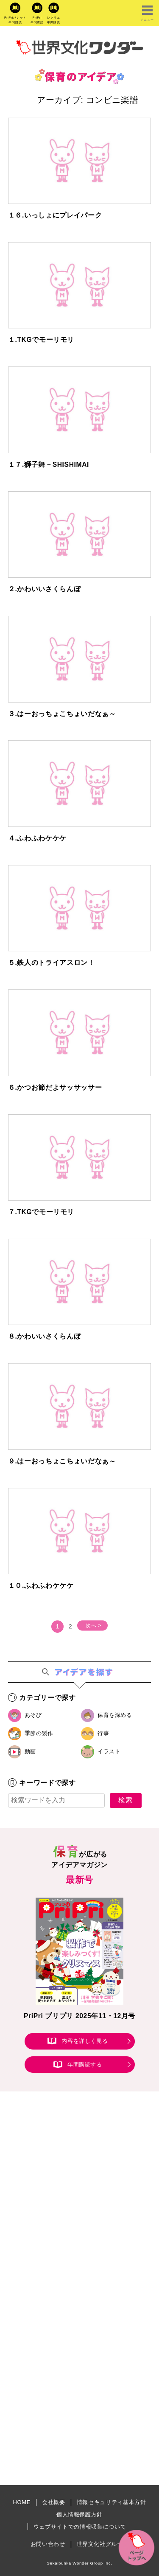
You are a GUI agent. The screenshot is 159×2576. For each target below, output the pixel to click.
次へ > (93, 1625)
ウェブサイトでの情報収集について (79, 2527)
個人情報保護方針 (79, 2514)
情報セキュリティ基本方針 (111, 2502)
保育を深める (115, 1715)
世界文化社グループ (103, 2544)
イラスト (109, 1751)
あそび (33, 1715)
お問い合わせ (48, 2544)
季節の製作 (39, 1733)
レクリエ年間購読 (53, 20)
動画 (30, 1751)
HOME (22, 2502)
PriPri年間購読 (37, 20)
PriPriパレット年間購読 (15, 20)
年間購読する (84, 2064)
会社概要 (53, 2502)
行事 (103, 1733)
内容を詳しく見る (84, 2041)
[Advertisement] (79, 2202)
